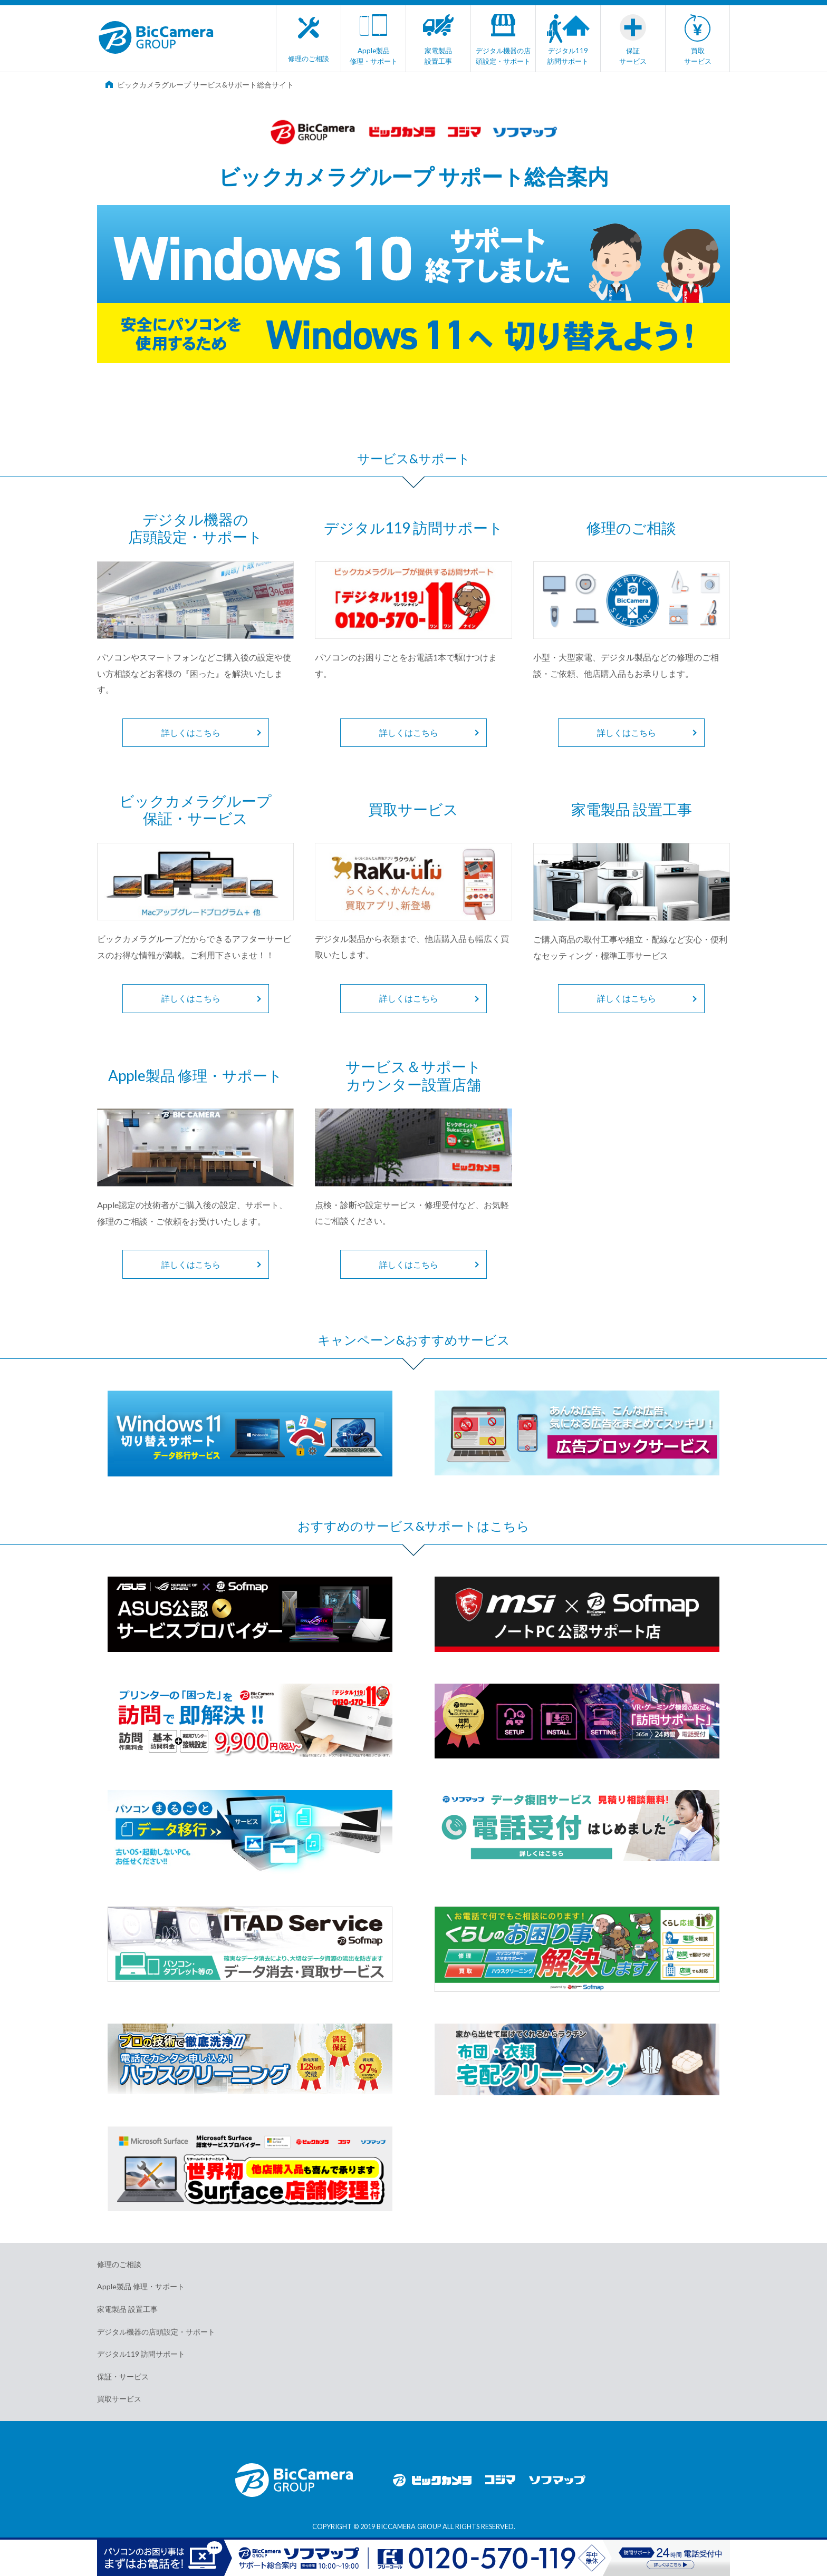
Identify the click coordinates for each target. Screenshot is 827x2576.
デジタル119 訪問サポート (141, 2353)
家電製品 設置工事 (127, 2309)
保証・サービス (123, 2376)
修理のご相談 (119, 2264)
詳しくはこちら (190, 732)
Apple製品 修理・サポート (141, 2286)
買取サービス (119, 2398)
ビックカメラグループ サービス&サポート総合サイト (199, 85)
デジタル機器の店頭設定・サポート (156, 2331)
